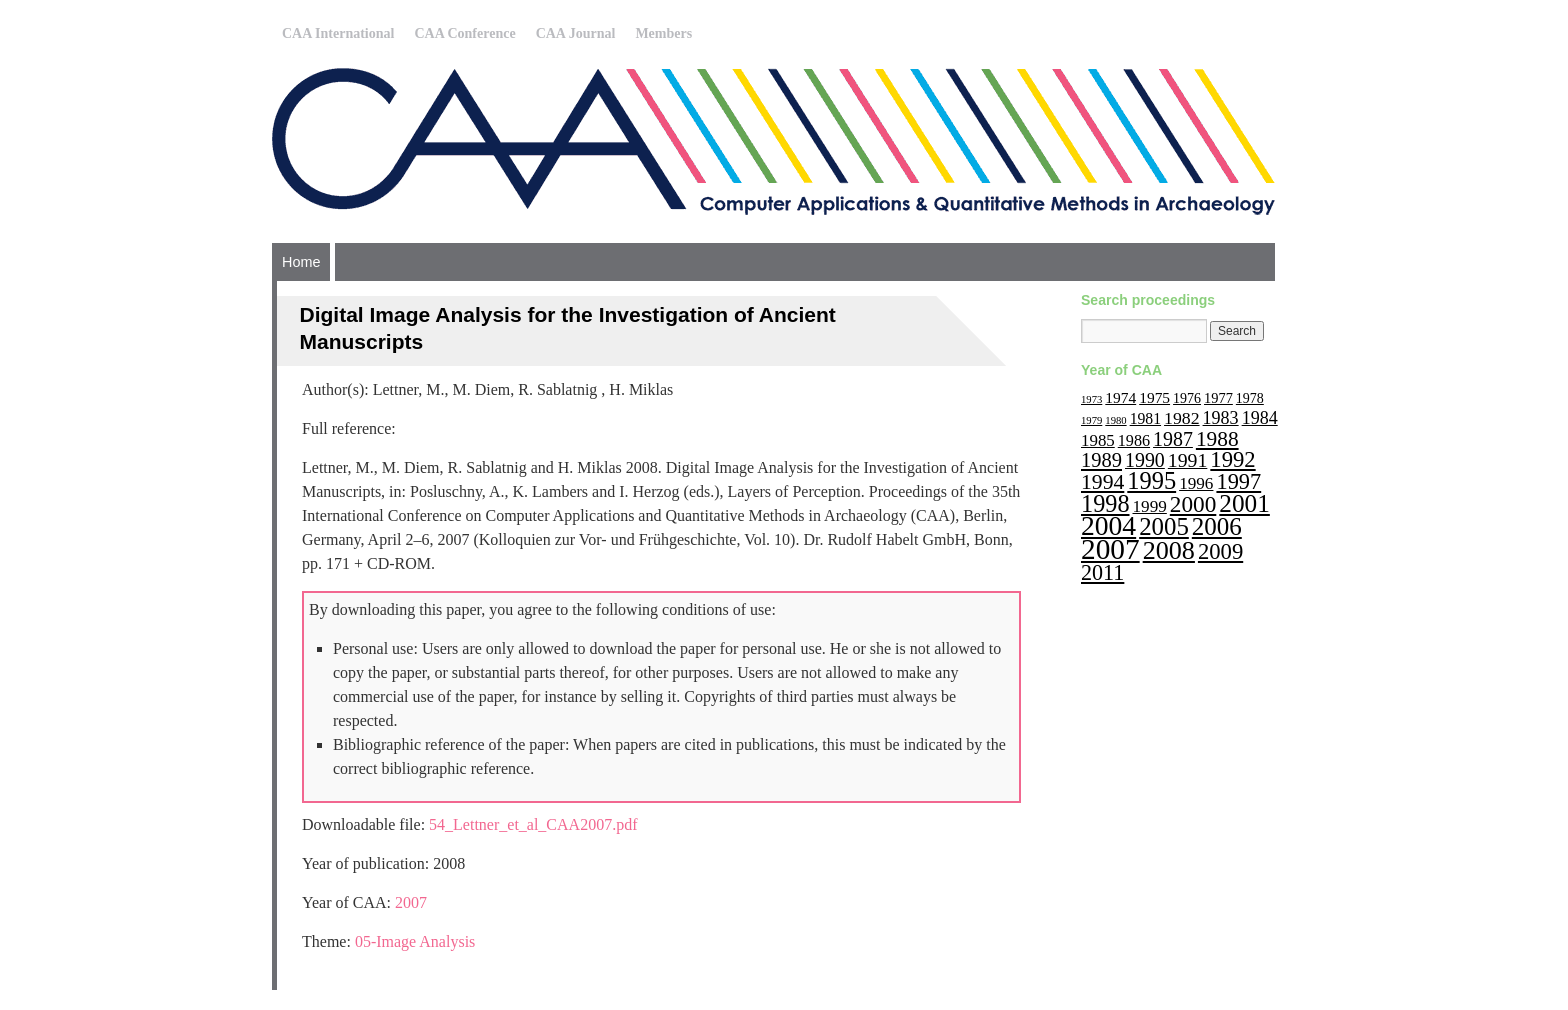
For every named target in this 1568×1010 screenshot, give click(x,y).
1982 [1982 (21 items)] (1182, 418)
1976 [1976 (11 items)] (1187, 398)
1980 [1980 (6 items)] (1115, 420)
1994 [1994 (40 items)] (1102, 482)
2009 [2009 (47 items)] (1220, 551)
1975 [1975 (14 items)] (1154, 397)
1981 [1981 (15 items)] (1145, 418)
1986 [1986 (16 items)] (1134, 440)
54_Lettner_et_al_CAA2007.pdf (533, 824)
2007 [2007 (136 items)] (1110, 549)
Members (663, 33)
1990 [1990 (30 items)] (1145, 460)
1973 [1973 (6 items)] (1091, 399)
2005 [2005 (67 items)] (1164, 526)
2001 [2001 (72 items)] (1244, 503)
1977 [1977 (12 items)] (1218, 398)
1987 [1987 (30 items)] (1173, 439)
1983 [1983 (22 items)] (1221, 418)
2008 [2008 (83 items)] (1169, 550)
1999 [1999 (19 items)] (1150, 506)
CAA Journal (576, 33)
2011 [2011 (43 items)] (1102, 572)
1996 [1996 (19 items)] (1196, 483)
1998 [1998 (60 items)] (1105, 503)
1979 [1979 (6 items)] (1091, 420)
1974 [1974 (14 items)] (1120, 397)
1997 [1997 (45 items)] (1238, 481)
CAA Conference (464, 33)
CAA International (338, 33)
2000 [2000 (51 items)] (1193, 504)
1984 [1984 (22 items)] (1260, 418)
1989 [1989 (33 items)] (1101, 460)
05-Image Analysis (415, 941)
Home (301, 262)
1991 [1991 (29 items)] (1188, 460)
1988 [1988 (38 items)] (1217, 439)
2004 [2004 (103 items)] (1108, 525)
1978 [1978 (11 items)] (1250, 398)
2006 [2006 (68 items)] (1217, 526)
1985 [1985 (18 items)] (1098, 440)
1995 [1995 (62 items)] (1151, 480)
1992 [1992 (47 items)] (1232, 459)
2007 (411, 902)
